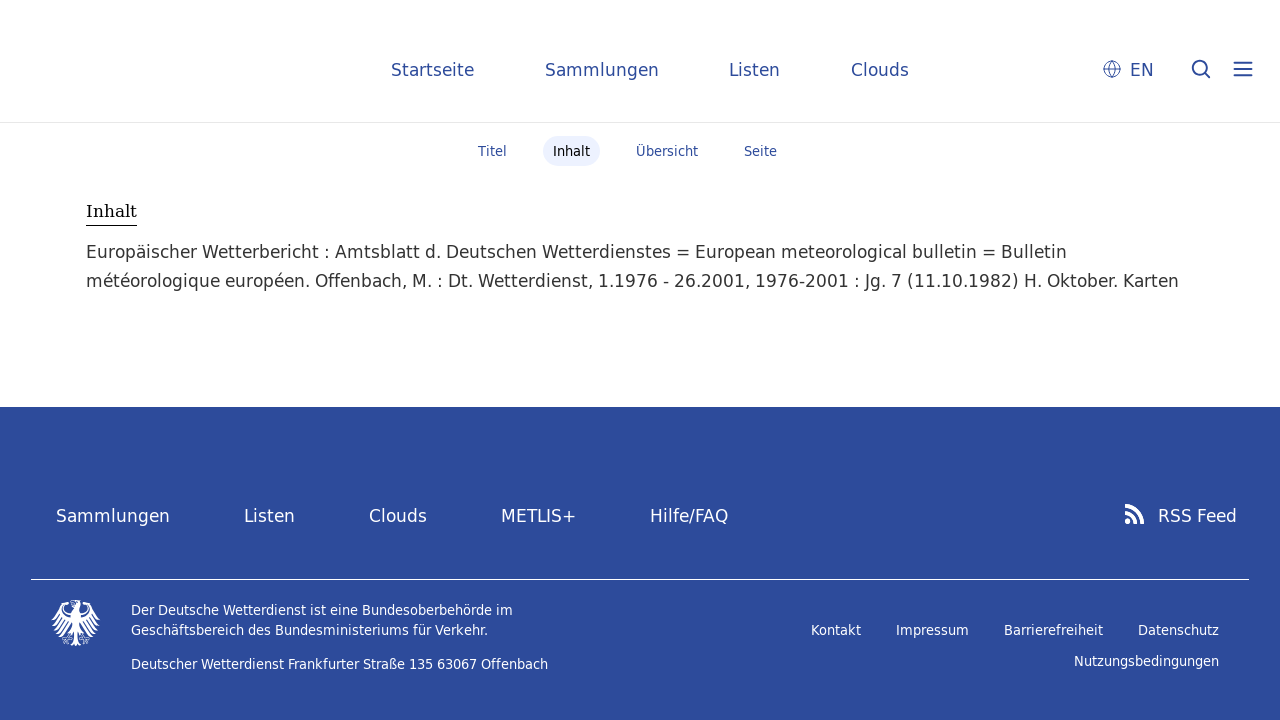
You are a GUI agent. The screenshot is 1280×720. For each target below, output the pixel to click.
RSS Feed (1197, 516)
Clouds (880, 69)
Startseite (432, 69)
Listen (754, 69)
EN (1142, 69)
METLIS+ (538, 515)
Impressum (932, 630)
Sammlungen (602, 69)
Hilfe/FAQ (689, 515)
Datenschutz (1178, 630)
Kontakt (836, 630)
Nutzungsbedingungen (1146, 661)
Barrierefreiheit (1053, 630)
